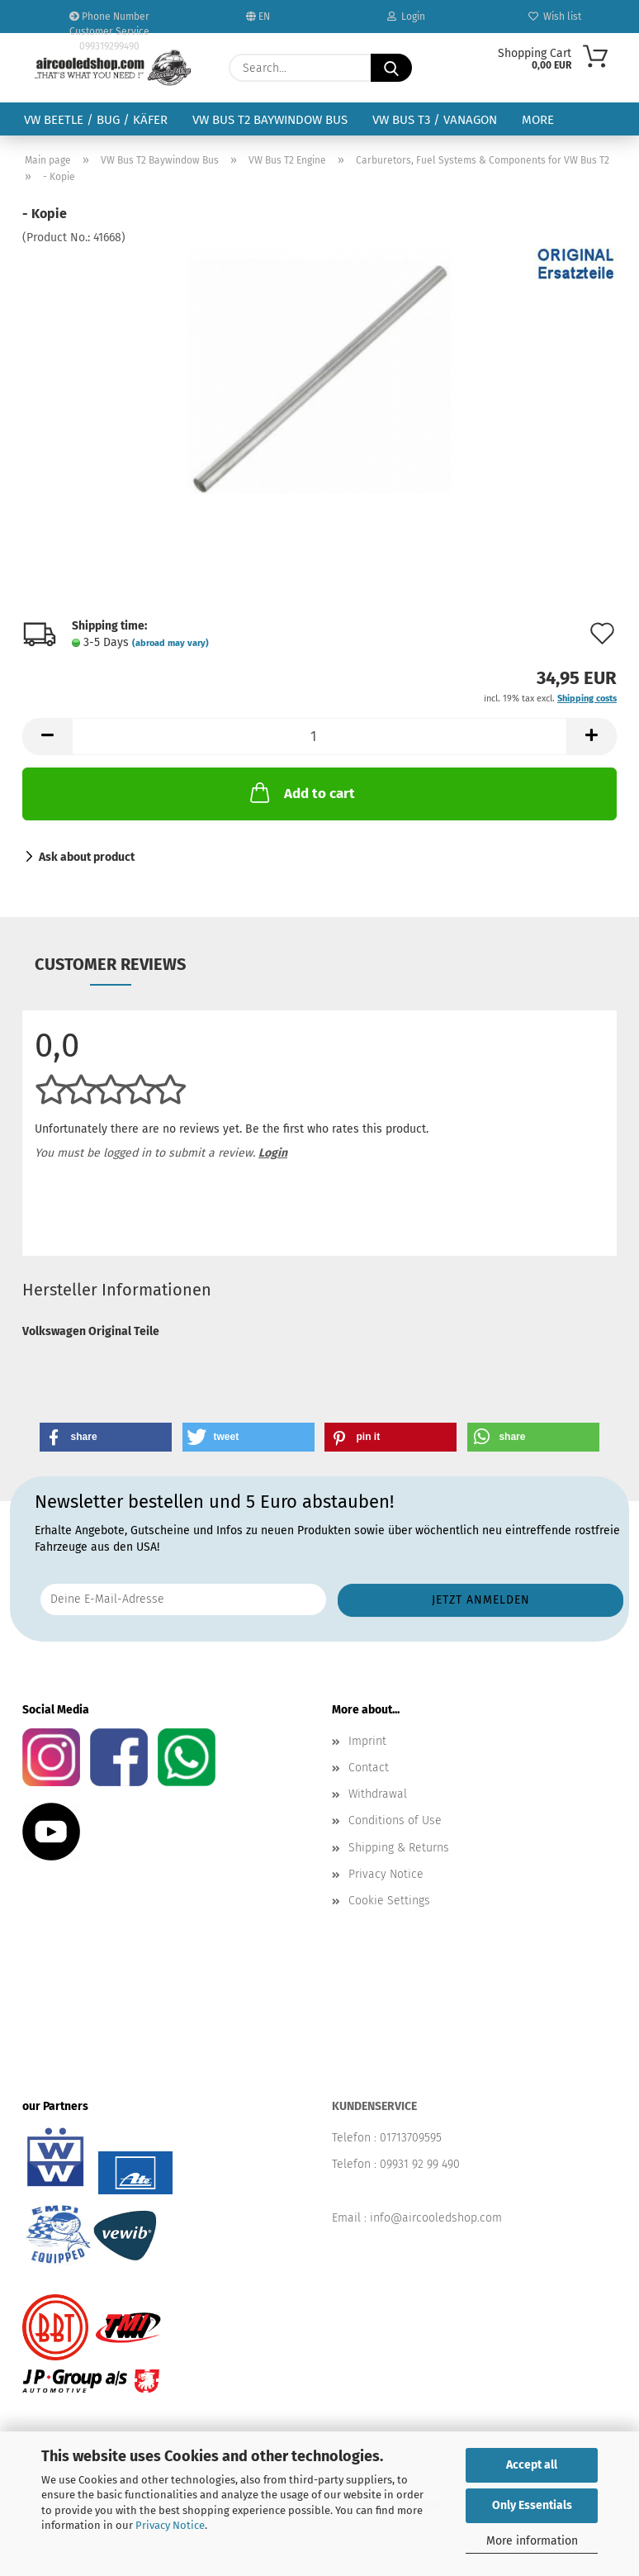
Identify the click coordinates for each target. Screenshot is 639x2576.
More (538, 119)
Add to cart (301, 792)
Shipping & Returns (398, 1848)
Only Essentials (532, 2505)
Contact (368, 1768)
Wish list (554, 16)
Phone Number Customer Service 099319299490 (109, 22)
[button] (47, 736)
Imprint (367, 1741)
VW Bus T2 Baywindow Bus (270, 119)
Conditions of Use (395, 1820)
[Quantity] (319, 736)
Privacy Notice (170, 2525)
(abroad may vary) (170, 643)
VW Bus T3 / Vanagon (434, 119)
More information (532, 2541)
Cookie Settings (389, 1901)
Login (406, 16)
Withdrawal (377, 1794)
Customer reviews (110, 964)
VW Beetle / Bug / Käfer (96, 119)
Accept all (531, 2465)
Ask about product (87, 857)
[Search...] (391, 68)
